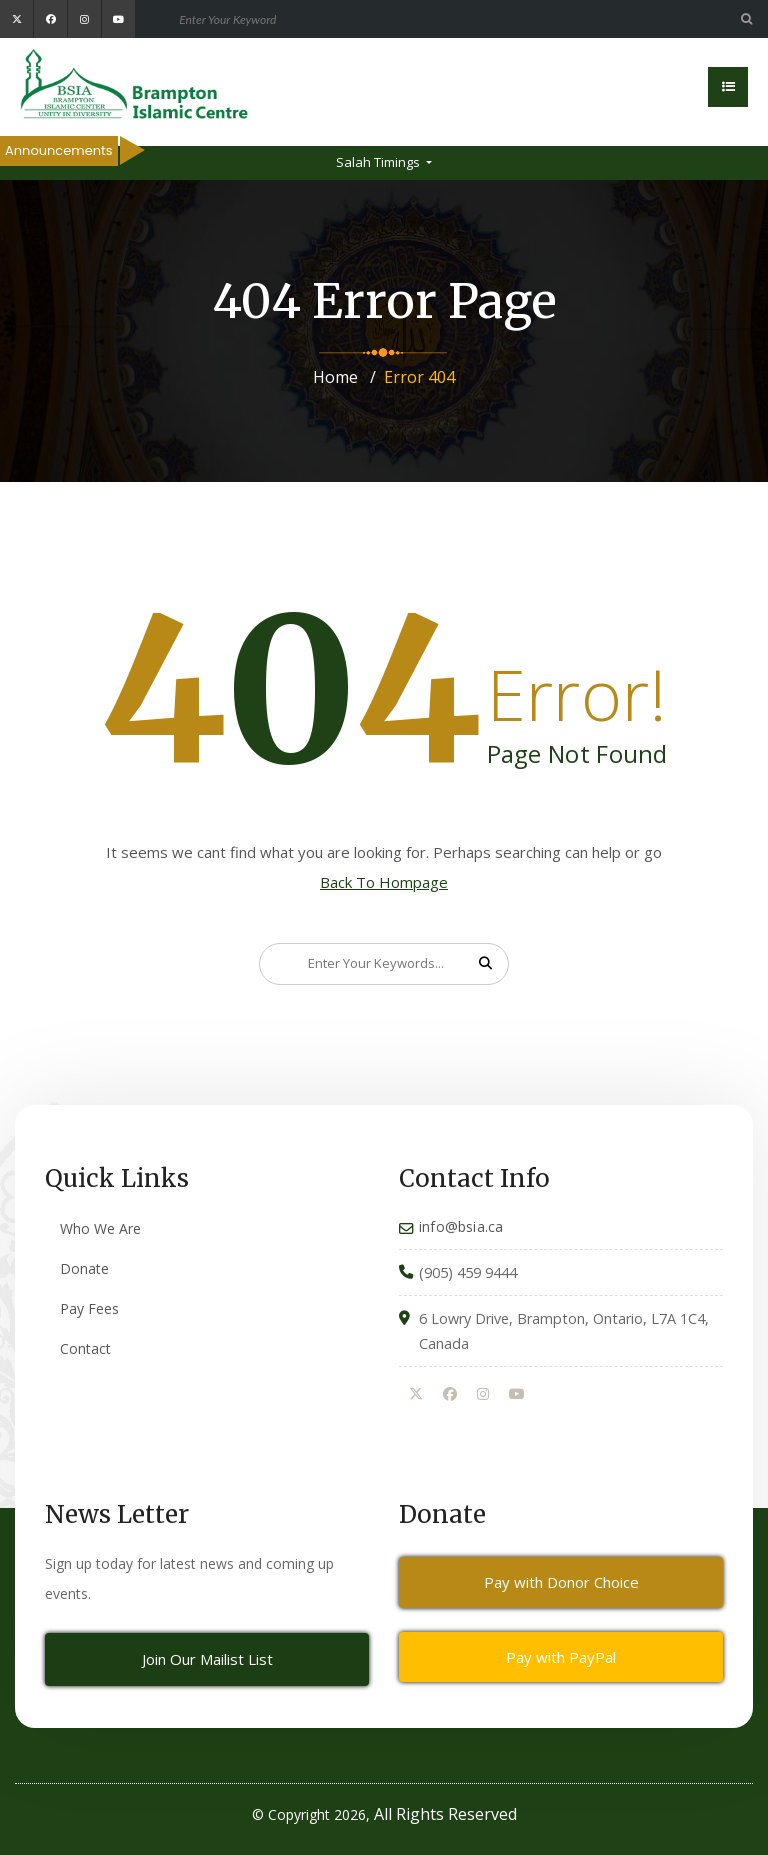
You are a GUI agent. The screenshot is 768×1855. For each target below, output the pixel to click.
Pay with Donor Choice (561, 1582)
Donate (84, 1268)
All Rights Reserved (445, 1814)
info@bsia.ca (461, 1226)
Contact (85, 1348)
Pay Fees (89, 1308)
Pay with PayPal (561, 1657)
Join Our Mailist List (207, 1659)
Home (335, 377)
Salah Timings (379, 162)
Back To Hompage (384, 882)
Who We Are (100, 1228)
